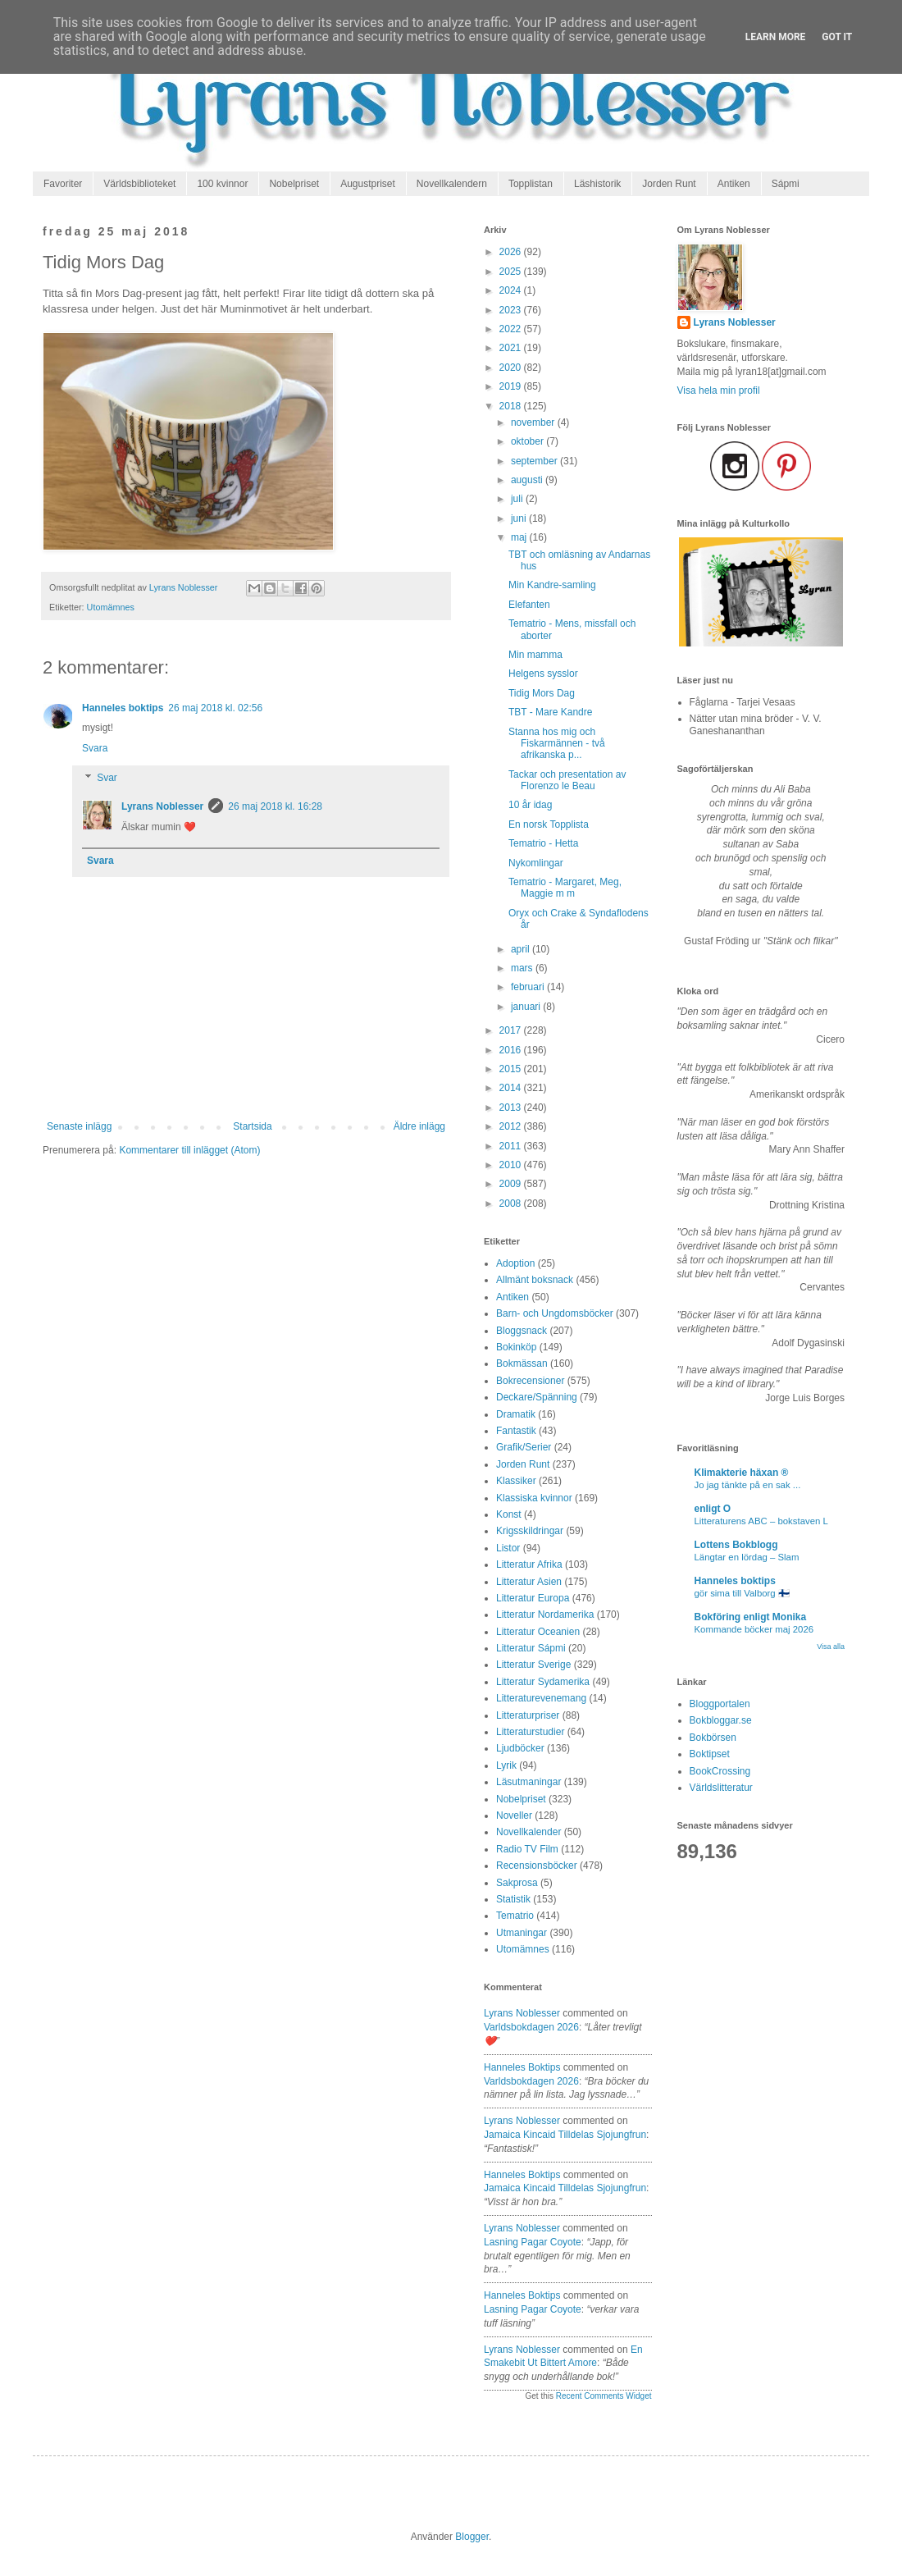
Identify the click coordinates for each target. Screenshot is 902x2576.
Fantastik (516, 1430)
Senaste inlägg (79, 1126)
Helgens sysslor (543, 673)
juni (520, 518)
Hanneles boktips (122, 708)
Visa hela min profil (718, 390)
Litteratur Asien (529, 1581)
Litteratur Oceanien (538, 1631)
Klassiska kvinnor (534, 1498)
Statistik (513, 1899)
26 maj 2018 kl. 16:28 (275, 806)
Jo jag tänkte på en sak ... (748, 1485)
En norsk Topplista (548, 824)
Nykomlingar (535, 863)
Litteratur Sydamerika (543, 1682)
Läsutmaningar (528, 1782)
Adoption (515, 1263)
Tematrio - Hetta (543, 843)
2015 (511, 1069)
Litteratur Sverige (533, 1664)
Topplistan (530, 184)
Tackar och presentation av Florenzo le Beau (567, 780)
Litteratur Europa (532, 1598)
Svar (107, 777)
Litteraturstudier (530, 1732)
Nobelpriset (294, 184)
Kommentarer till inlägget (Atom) (189, 1150)
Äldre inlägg (419, 1126)
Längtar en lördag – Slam (747, 1557)
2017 (511, 1030)
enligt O (713, 1508)
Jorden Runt (668, 184)
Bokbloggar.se (721, 1720)
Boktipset (710, 1754)
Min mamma (535, 654)
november (534, 422)
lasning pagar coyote (532, 2242)
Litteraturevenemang (541, 1698)
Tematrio (515, 1915)
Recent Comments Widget (604, 2395)
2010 (511, 1165)
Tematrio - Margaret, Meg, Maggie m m (565, 887)
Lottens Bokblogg (736, 1545)
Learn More (775, 37)
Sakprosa (517, 1883)
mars (523, 968)
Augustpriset (367, 184)
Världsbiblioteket (139, 184)
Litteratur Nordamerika (545, 1614)
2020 (511, 367)
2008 (511, 1203)
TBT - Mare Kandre (550, 712)
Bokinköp (516, 1347)
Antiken (734, 184)
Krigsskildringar (529, 1531)
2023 (511, 310)
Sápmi (786, 184)
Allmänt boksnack (534, 1280)
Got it (837, 37)
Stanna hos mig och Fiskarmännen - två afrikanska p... (556, 743)
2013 (511, 1107)
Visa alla (831, 1646)
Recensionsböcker (536, 1865)
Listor (508, 1548)
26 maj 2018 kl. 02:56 (215, 708)
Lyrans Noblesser (162, 806)
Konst (509, 1514)
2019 (511, 386)
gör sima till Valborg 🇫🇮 (742, 1593)
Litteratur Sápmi (531, 1648)
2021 (511, 348)
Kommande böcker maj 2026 (754, 1629)
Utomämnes (110, 607)
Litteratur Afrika (529, 1564)
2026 (511, 252)
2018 (511, 406)
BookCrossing (720, 1771)
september (535, 461)
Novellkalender (528, 1832)
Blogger (472, 2536)
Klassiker (516, 1481)
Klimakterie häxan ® (742, 1472)
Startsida (252, 1126)
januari (527, 1006)
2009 (511, 1184)
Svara (94, 748)
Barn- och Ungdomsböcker (554, 1313)
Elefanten (529, 604)
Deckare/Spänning (536, 1397)
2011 (511, 1146)
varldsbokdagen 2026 (531, 2027)
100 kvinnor (222, 184)
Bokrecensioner (530, 1380)
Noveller (514, 1815)
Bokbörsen (713, 1737)
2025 (511, 271)
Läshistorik (597, 184)
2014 (511, 1088)
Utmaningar (521, 1933)
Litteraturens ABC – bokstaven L (761, 1521)
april (521, 949)
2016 (511, 1050)
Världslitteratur (721, 1787)
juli (518, 499)
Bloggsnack (521, 1330)
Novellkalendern (452, 184)
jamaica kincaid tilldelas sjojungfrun (565, 2134)
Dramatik (515, 1414)
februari (529, 987)
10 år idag (530, 805)
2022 (511, 329)
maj (520, 537)
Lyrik (506, 1765)
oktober (528, 441)
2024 (511, 290)
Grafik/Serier (523, 1447)
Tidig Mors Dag (541, 693)
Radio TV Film (527, 1849)
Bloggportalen (720, 1704)
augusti (528, 480)
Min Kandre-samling (552, 585)
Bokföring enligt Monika (751, 1617)
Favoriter (62, 184)
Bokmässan (522, 1363)
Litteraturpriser (527, 1715)
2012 (511, 1126)
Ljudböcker (520, 1748)
